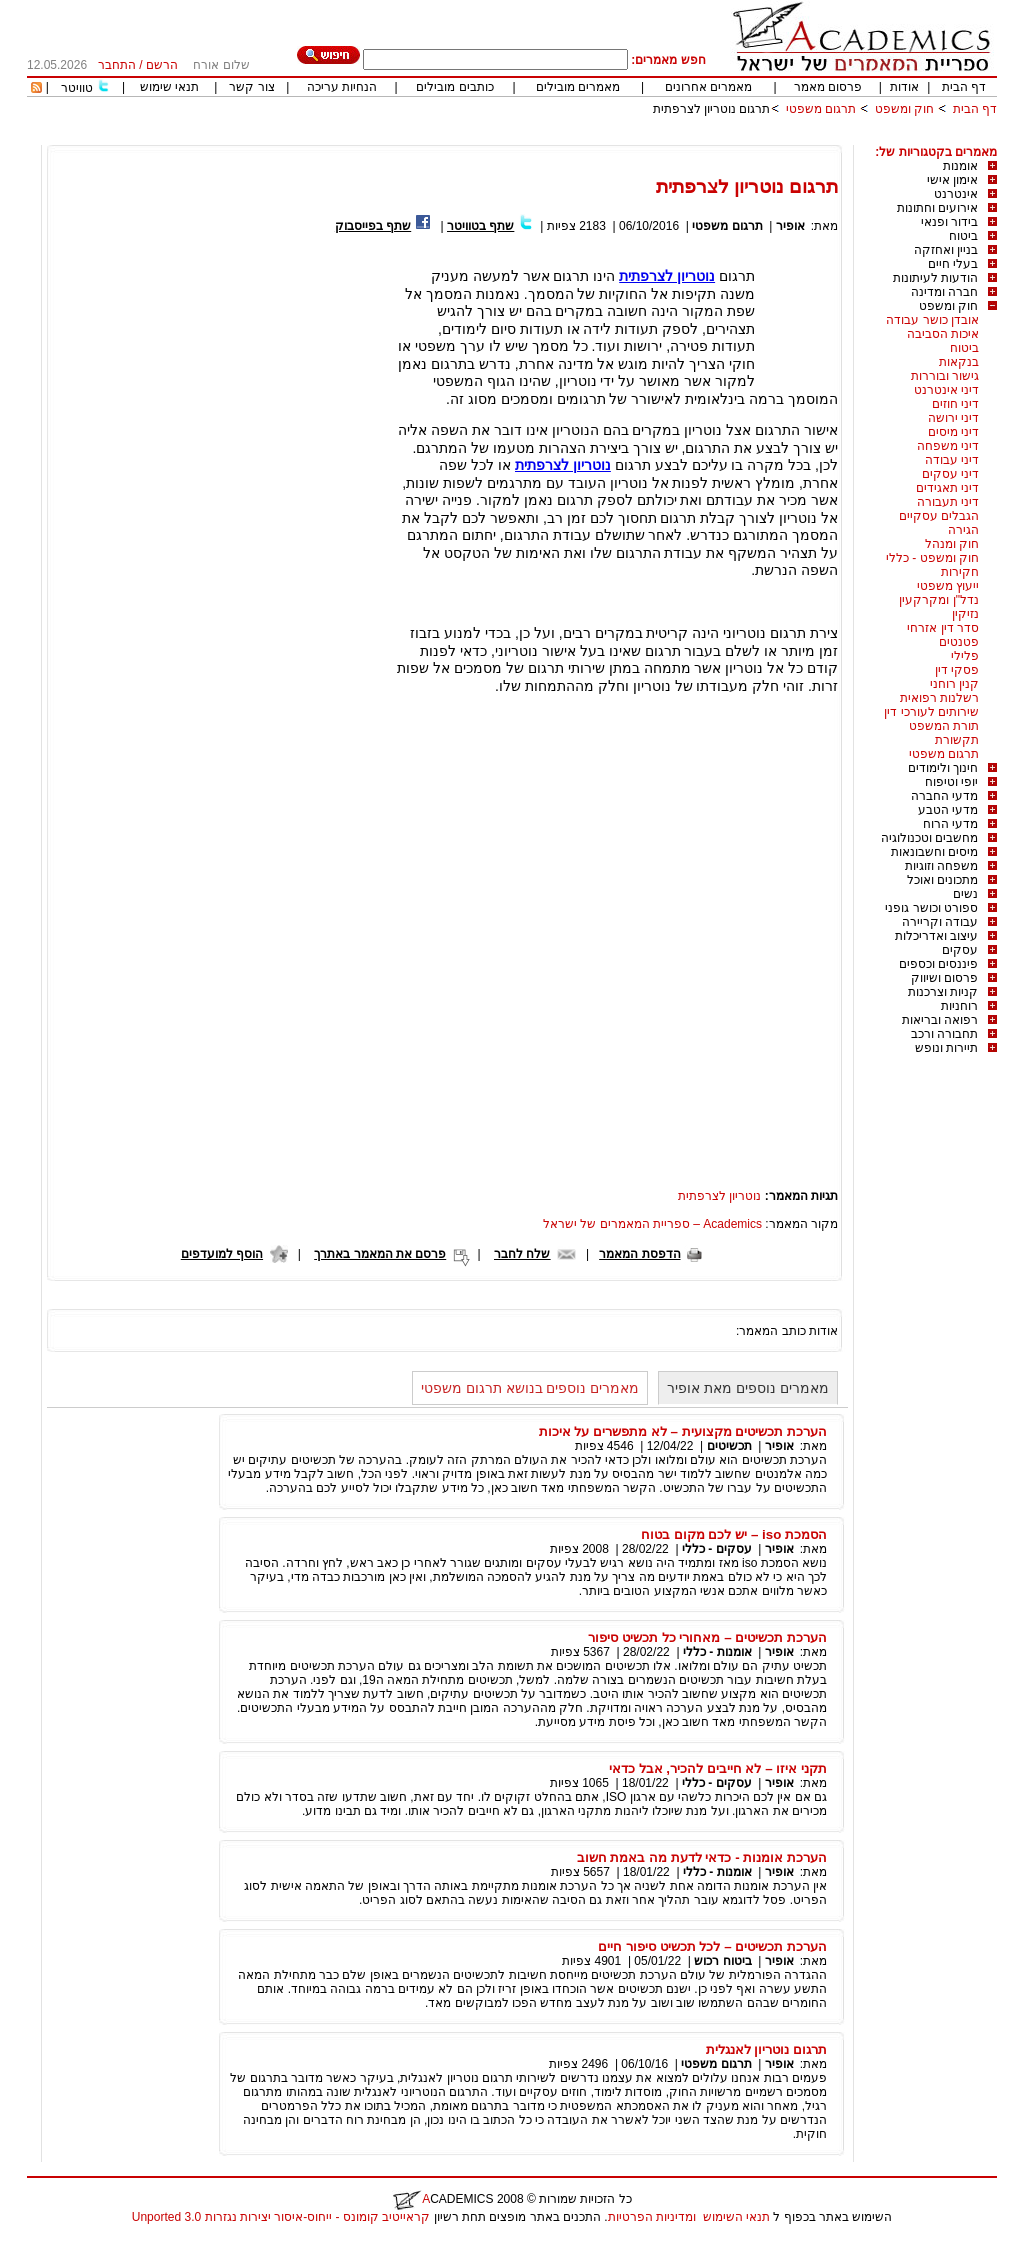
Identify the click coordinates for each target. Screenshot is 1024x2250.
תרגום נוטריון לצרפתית (712, 109)
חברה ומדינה (944, 292)
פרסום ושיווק (944, 978)
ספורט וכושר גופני (931, 908)
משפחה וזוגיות (941, 866)
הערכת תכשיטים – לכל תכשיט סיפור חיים (712, 1946)
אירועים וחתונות (937, 208)
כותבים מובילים (454, 87)
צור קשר (251, 87)
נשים (965, 894)
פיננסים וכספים (938, 964)
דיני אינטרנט (946, 390)
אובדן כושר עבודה (932, 320)
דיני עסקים (950, 474)
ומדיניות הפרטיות (652, 2217)
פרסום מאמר (828, 87)
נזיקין (965, 614)
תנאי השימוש (736, 2217)
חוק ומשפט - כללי (932, 558)
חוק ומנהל (952, 544)
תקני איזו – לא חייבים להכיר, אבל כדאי (718, 1768)
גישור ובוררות (945, 376)
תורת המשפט (944, 726)
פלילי (965, 656)
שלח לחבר (522, 1254)
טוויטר (77, 88)
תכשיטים (729, 1446)
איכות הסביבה (943, 334)
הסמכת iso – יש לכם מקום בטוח (734, 1534)
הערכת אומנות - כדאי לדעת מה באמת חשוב (702, 1857)
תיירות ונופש (946, 1048)
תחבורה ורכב (944, 1034)
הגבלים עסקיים (939, 516)
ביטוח (963, 236)
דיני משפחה (948, 446)
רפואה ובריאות (940, 1020)
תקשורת (957, 740)
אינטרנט (956, 194)
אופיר (790, 226)
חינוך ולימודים (943, 768)
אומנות (960, 166)
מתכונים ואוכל (942, 880)
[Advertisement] (633, 137)
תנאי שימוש (169, 87)
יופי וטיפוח (951, 782)
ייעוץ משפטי (948, 586)
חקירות (960, 572)
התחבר (117, 65)
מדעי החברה (944, 796)
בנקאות (959, 362)
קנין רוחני (954, 684)
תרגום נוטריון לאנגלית (766, 2049)
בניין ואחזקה (946, 250)
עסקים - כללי (717, 1549)
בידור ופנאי (949, 222)
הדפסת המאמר (639, 1254)
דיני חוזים (955, 404)
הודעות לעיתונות (935, 278)
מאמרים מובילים (578, 87)
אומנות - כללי (717, 1652)
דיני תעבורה (948, 502)
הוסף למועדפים (222, 1254)
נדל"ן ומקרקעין (939, 600)
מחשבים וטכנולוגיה (929, 838)
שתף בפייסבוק (373, 226)
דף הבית (964, 87)
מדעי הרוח (950, 824)
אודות (904, 87)
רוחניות (959, 1006)
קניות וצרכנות (943, 992)
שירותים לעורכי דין (931, 712)
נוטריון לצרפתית (563, 465)
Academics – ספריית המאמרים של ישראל (652, 1224)
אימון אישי (952, 180)
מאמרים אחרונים (708, 87)
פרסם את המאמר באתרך (380, 1254)
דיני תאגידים (947, 488)
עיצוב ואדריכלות (936, 936)
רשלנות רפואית (939, 698)
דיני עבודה (952, 460)
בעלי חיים (953, 264)
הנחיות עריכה (342, 87)
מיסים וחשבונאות (934, 852)
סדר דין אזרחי (943, 628)
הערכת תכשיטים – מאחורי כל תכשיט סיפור (707, 1637)
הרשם (162, 65)
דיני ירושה (953, 418)
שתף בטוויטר (480, 226)
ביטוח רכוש (722, 1961)
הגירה (963, 530)
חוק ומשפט (904, 109)
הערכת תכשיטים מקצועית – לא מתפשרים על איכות (683, 1431)
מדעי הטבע (948, 810)
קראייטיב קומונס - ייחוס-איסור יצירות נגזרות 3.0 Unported (281, 2217)
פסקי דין (957, 670)
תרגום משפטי (821, 109)
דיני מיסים (953, 432)
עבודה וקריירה (940, 922)
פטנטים (959, 642)
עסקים (960, 950)
